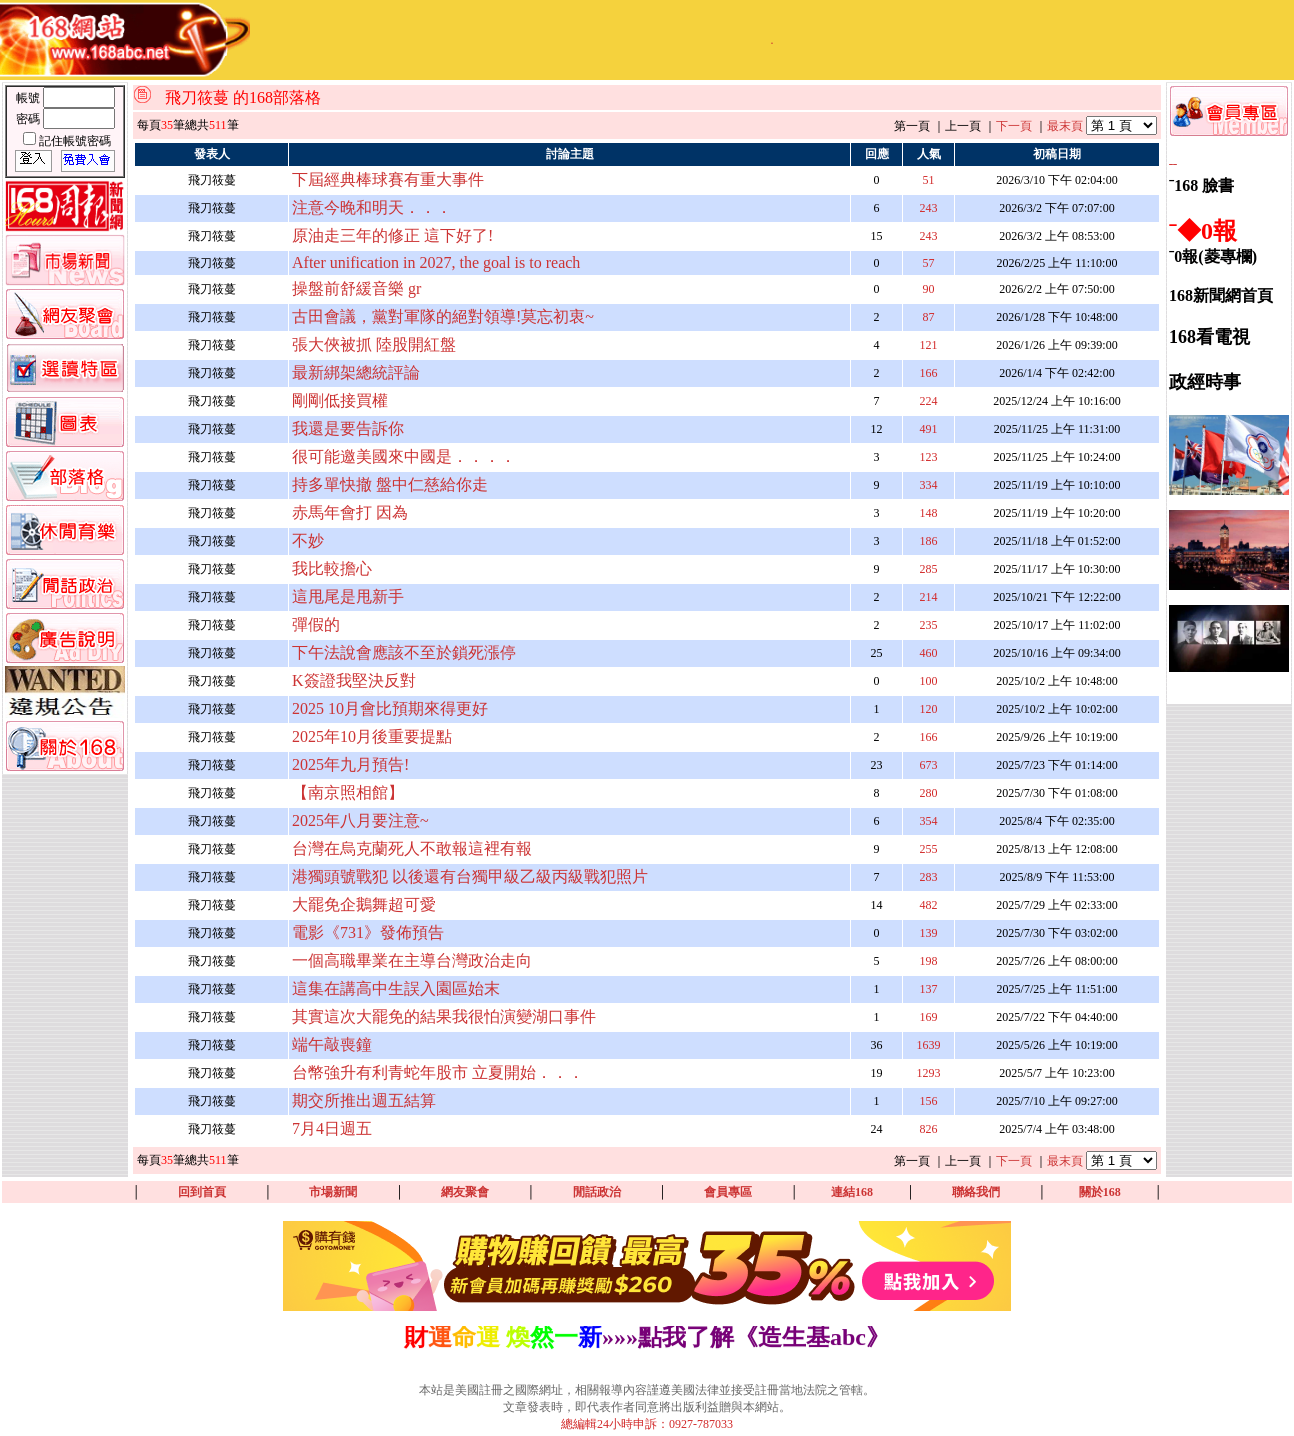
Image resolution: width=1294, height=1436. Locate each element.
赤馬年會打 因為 (350, 512)
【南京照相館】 (348, 792)
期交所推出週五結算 (364, 1100)
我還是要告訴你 (348, 428)
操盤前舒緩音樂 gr (356, 288)
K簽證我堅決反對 (354, 680)
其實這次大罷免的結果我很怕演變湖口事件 (444, 1016)
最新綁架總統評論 (356, 372)
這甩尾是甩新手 (348, 596)
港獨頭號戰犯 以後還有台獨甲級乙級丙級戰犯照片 (470, 876)
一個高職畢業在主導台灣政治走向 (412, 960)
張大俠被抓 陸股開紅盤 (374, 344)
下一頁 (1014, 126)
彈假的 (316, 624)
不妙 (308, 540)
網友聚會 (465, 1192)
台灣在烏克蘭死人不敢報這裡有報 (412, 848)
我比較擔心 (332, 568)
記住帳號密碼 (75, 141)
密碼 (29, 119)
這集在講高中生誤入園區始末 (396, 988)
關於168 (1100, 1192)
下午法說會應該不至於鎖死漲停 (404, 652)
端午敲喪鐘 (332, 1044)
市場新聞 (333, 1192)
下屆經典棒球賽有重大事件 (388, 179)
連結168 (852, 1192)
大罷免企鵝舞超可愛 (364, 904)
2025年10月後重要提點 (372, 736)
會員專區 (728, 1192)
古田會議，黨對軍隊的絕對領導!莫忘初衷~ (443, 316)
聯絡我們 (976, 1192)
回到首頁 (202, 1192)
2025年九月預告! (350, 764)
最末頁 (1065, 126)
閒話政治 (597, 1192)
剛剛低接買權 (340, 400)
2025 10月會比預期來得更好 (390, 708)
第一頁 (912, 126)
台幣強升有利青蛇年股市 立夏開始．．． (438, 1072)
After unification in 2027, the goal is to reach (436, 262)
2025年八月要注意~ (360, 820)
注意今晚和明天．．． (372, 207)
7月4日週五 (332, 1128)
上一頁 (963, 126)
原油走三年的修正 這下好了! (392, 235)
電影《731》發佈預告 (368, 932)
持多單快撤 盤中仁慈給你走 (390, 484)
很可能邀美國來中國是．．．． (404, 456)
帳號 (29, 98)
